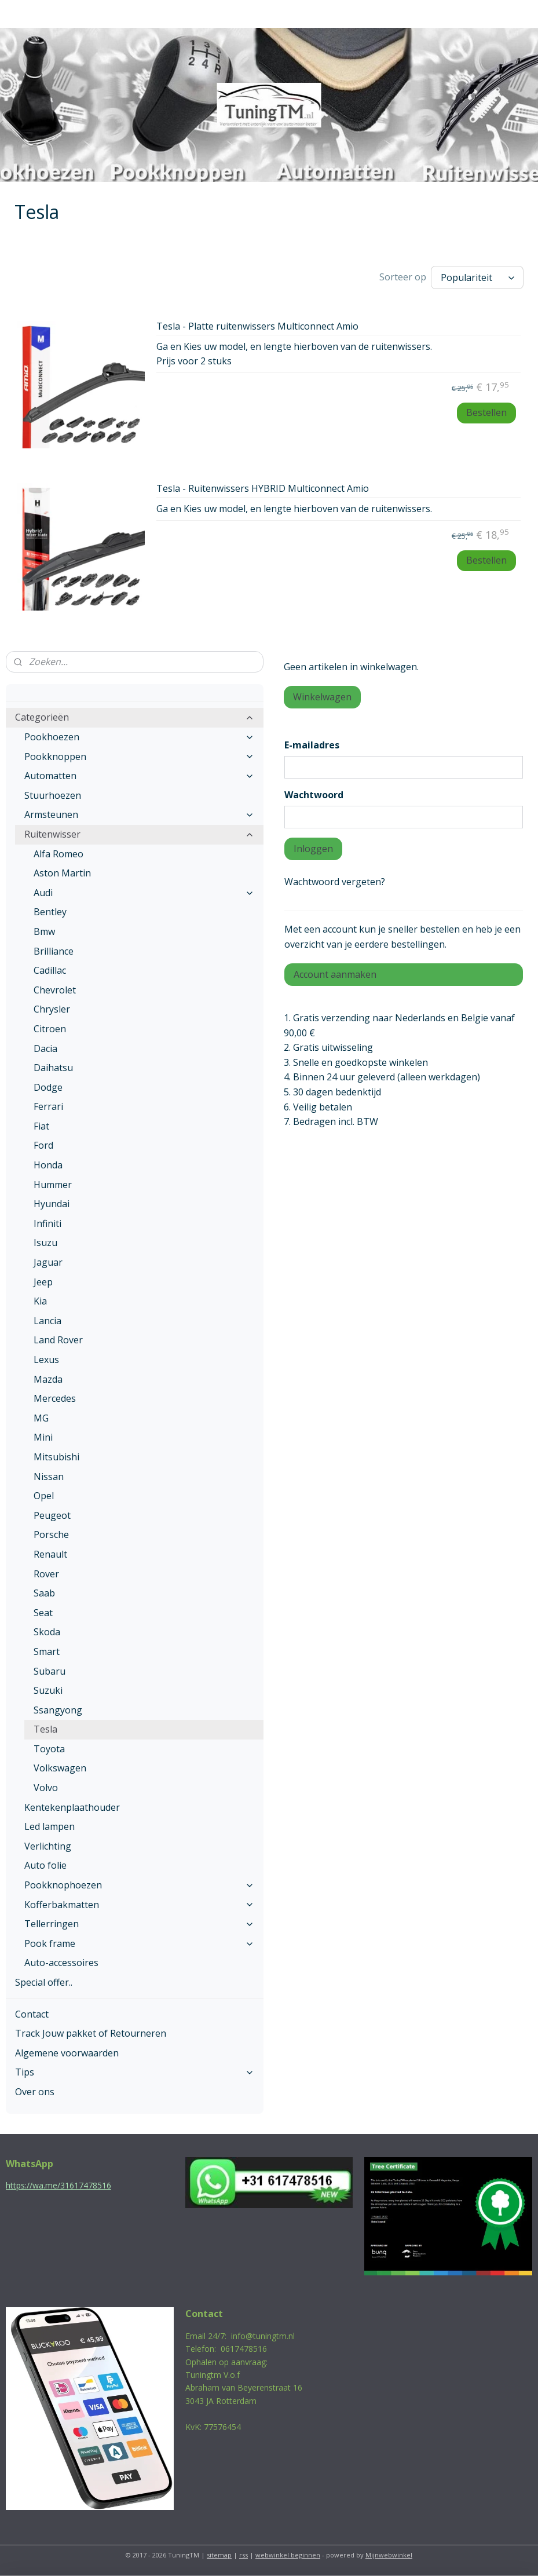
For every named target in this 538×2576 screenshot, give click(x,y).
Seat (43, 1612)
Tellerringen (139, 1923)
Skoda (47, 1631)
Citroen (50, 1028)
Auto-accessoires (61, 1962)
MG (41, 1418)
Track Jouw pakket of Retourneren (90, 2033)
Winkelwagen (322, 696)
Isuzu (45, 1242)
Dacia (45, 1048)
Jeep (43, 1282)
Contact (32, 2014)
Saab (44, 1593)
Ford (43, 1145)
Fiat (41, 1126)
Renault (50, 1554)
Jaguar (48, 1262)
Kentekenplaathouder (72, 1807)
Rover (46, 1573)
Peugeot (52, 1515)
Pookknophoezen (139, 1885)
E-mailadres (311, 745)
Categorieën (134, 717)
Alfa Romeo (58, 853)
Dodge (48, 1087)
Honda (48, 1165)
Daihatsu (53, 1067)
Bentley (50, 911)
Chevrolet (55, 990)
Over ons (34, 2091)
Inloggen (313, 848)
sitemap (219, 2555)
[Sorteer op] (477, 277)
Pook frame (139, 1943)
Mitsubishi (56, 1456)
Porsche (51, 1534)
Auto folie (45, 1865)
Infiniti (47, 1223)
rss (243, 2555)
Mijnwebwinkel (388, 2555)
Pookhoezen (139, 736)
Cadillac (50, 970)
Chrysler (52, 1009)
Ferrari (48, 1106)
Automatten (139, 775)
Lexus (46, 1359)
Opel (44, 1495)
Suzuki (48, 1690)
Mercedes (55, 1398)
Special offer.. (43, 1982)
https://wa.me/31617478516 (58, 2185)
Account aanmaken (335, 974)
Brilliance (54, 951)
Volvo (46, 1787)
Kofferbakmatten (139, 1904)
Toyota (49, 1748)
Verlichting (47, 1846)
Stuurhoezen (52, 795)
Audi (144, 892)
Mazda (48, 1379)
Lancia (47, 1320)
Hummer (53, 1184)
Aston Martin (62, 873)
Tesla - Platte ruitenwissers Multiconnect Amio (257, 326)
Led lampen (49, 1826)
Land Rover (58, 1339)
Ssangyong (58, 1710)
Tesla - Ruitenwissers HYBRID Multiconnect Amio (262, 489)
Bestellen (486, 412)
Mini (43, 1437)
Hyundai (51, 1203)
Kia (40, 1301)
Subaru (49, 1671)
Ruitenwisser (139, 834)
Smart (47, 1651)
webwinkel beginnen (287, 2555)
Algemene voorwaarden (67, 2053)
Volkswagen (60, 1768)
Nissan (49, 1476)
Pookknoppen (139, 756)
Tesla (45, 1729)
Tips (134, 2072)
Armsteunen (139, 814)
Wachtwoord (313, 794)
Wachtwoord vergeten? (334, 881)
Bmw (44, 931)
